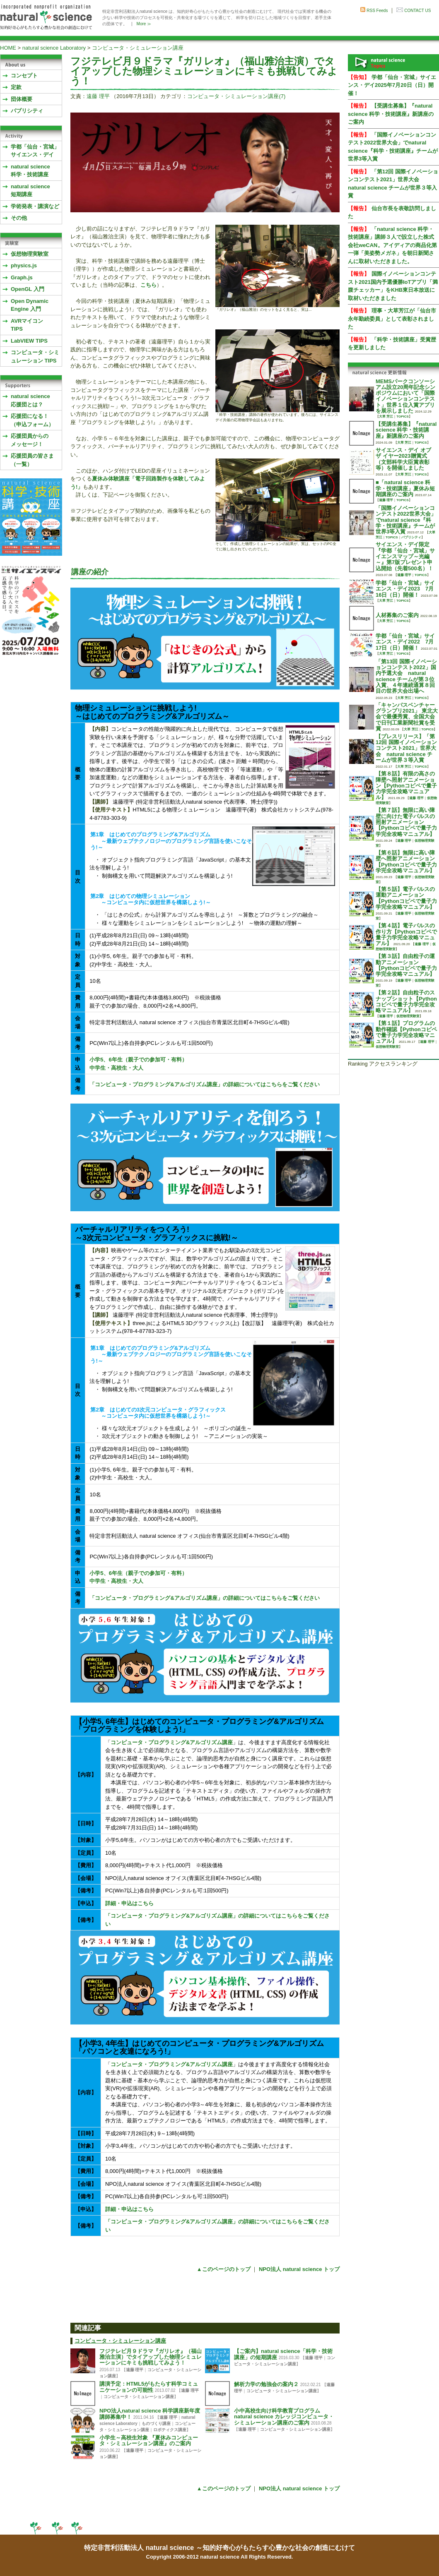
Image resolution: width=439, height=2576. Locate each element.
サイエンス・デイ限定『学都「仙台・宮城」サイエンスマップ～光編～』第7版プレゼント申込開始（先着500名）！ (405, 556)
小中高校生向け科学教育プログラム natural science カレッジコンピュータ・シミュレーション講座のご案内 (284, 2417)
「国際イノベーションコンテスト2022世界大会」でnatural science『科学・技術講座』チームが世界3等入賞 (406, 520)
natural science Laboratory (54, 48)
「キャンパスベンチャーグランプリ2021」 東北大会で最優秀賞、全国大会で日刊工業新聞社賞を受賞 (407, 717)
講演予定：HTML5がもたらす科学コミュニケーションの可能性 (148, 2387)
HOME (8, 48)
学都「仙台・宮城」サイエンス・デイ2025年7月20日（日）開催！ (392, 85)
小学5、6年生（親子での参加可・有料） (138, 1059)
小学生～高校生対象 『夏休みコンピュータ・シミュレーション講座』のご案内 (148, 2440)
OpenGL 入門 (27, 289)
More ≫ (144, 24)
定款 (16, 87)
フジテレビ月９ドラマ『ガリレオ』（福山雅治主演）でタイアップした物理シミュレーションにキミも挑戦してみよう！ (150, 2357)
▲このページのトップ (224, 2269)
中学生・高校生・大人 (116, 1068)
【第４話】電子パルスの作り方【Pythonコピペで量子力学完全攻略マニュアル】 (406, 934)
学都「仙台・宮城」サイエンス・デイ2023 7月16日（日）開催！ (405, 589)
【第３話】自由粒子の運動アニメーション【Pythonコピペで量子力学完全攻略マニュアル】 (406, 965)
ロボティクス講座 (169, 2429)
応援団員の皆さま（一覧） (32, 460)
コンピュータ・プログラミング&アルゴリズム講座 (172, 1742)
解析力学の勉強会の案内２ (266, 2384)
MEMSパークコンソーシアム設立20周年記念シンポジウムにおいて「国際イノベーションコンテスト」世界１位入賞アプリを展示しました (405, 396)
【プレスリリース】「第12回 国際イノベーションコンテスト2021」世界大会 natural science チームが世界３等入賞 (406, 748)
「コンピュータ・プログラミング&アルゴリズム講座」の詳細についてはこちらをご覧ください (204, 1084)
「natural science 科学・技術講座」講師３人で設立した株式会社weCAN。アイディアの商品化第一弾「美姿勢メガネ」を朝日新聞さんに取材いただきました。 (392, 245)
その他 (19, 218)
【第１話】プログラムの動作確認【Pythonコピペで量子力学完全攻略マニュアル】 (406, 1032)
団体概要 (21, 99)
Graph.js (22, 277)
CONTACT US (417, 10)
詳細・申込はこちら (129, 1903)
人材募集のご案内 (397, 615)
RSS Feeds (377, 10)
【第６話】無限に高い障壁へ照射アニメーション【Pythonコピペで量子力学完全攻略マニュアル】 (406, 862)
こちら (148, 285)
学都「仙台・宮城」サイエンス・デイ (35, 151)
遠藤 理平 (98, 96)
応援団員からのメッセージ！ (29, 440)
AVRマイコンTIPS (27, 325)
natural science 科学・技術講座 (30, 170)
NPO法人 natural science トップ (299, 2269)
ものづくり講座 (156, 2423)
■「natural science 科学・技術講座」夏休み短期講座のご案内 (405, 488)
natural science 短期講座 (30, 190)
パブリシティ (27, 111)
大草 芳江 (386, 416)
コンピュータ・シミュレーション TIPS (35, 356)
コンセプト (24, 75)
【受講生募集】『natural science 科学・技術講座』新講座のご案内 (391, 114)
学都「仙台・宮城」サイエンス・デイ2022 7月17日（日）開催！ (405, 642)
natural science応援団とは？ (30, 400)
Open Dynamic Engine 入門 (29, 305)
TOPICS (402, 416)
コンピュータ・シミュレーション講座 (137, 48)
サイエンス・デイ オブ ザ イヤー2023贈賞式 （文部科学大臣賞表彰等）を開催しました (403, 459)
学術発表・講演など (35, 206)
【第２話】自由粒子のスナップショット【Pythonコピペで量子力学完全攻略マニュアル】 (406, 1001)
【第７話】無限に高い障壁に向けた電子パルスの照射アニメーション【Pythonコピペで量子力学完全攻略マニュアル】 (406, 822)
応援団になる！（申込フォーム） (32, 420)
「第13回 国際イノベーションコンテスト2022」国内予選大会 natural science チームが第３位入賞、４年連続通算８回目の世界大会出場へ (406, 676)
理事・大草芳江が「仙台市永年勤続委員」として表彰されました (392, 318)
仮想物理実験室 (29, 254)
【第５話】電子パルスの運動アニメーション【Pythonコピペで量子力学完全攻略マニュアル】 (406, 898)
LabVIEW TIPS (29, 341)
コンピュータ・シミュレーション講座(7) (236, 96)
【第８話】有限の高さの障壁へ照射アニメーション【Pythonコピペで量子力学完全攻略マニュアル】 (406, 785)
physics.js (24, 265)
